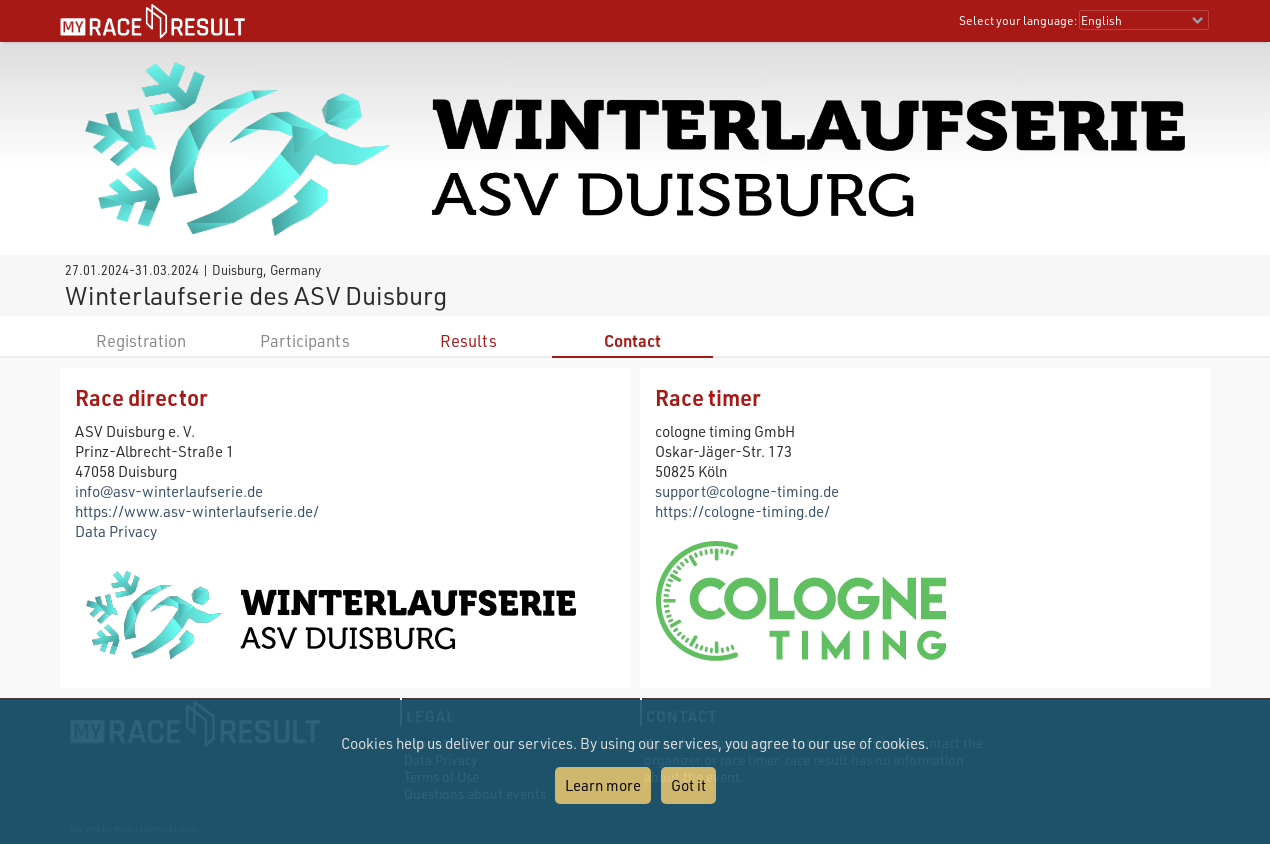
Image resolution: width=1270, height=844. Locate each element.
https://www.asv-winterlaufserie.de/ (197, 511)
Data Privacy (116, 531)
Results (468, 340)
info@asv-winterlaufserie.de (169, 491)
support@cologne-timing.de (747, 491)
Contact (632, 340)
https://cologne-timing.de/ (742, 511)
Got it (688, 785)
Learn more (603, 785)
